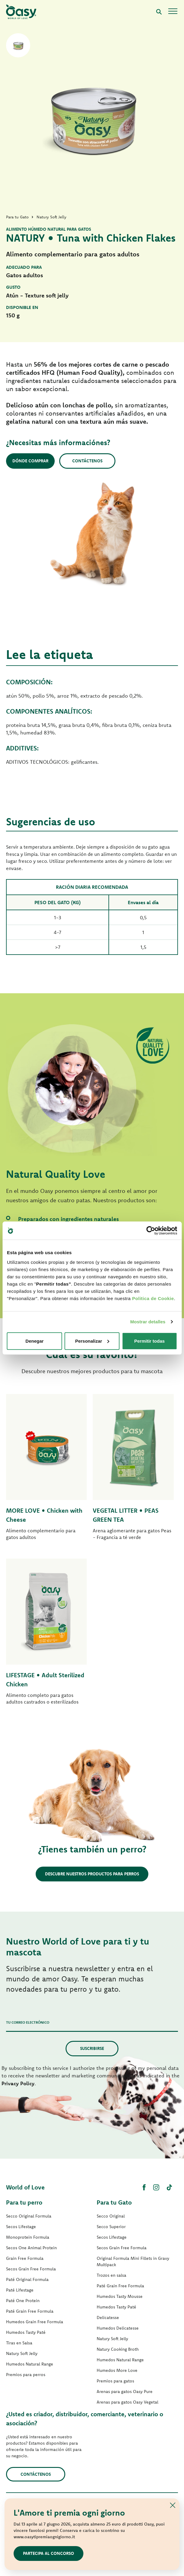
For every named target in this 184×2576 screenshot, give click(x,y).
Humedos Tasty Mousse (120, 2296)
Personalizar (92, 1340)
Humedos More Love (117, 2370)
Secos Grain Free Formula (31, 2269)
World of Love (25, 2187)
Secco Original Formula (28, 2216)
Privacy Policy (18, 2083)
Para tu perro (24, 2202)
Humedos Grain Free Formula (34, 2321)
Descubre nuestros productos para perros (92, 1874)
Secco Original (111, 2216)
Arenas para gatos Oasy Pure (125, 2391)
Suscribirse (92, 2048)
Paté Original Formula (27, 2279)
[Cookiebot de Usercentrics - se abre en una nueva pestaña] (150, 1230)
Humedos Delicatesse (118, 2328)
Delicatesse (108, 2317)
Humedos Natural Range (29, 2364)
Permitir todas (149, 1340)
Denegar (34, 1340)
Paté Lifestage (20, 2290)
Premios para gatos (115, 2381)
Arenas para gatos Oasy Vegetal (127, 2402)
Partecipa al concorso (48, 2553)
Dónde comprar (30, 461)
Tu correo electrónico (27, 2022)
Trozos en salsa (111, 2275)
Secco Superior (111, 2226)
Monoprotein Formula (27, 2237)
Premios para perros (25, 2374)
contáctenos (36, 2474)
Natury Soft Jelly (21, 2353)
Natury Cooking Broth (118, 2349)
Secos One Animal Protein (31, 2247)
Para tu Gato (114, 2202)
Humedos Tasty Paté (26, 2332)
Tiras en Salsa (19, 2343)
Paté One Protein (23, 2300)
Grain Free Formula (25, 2258)
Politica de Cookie (153, 1298)
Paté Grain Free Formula (29, 2311)
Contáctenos (87, 461)
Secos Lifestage (21, 2226)
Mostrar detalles (148, 1321)
